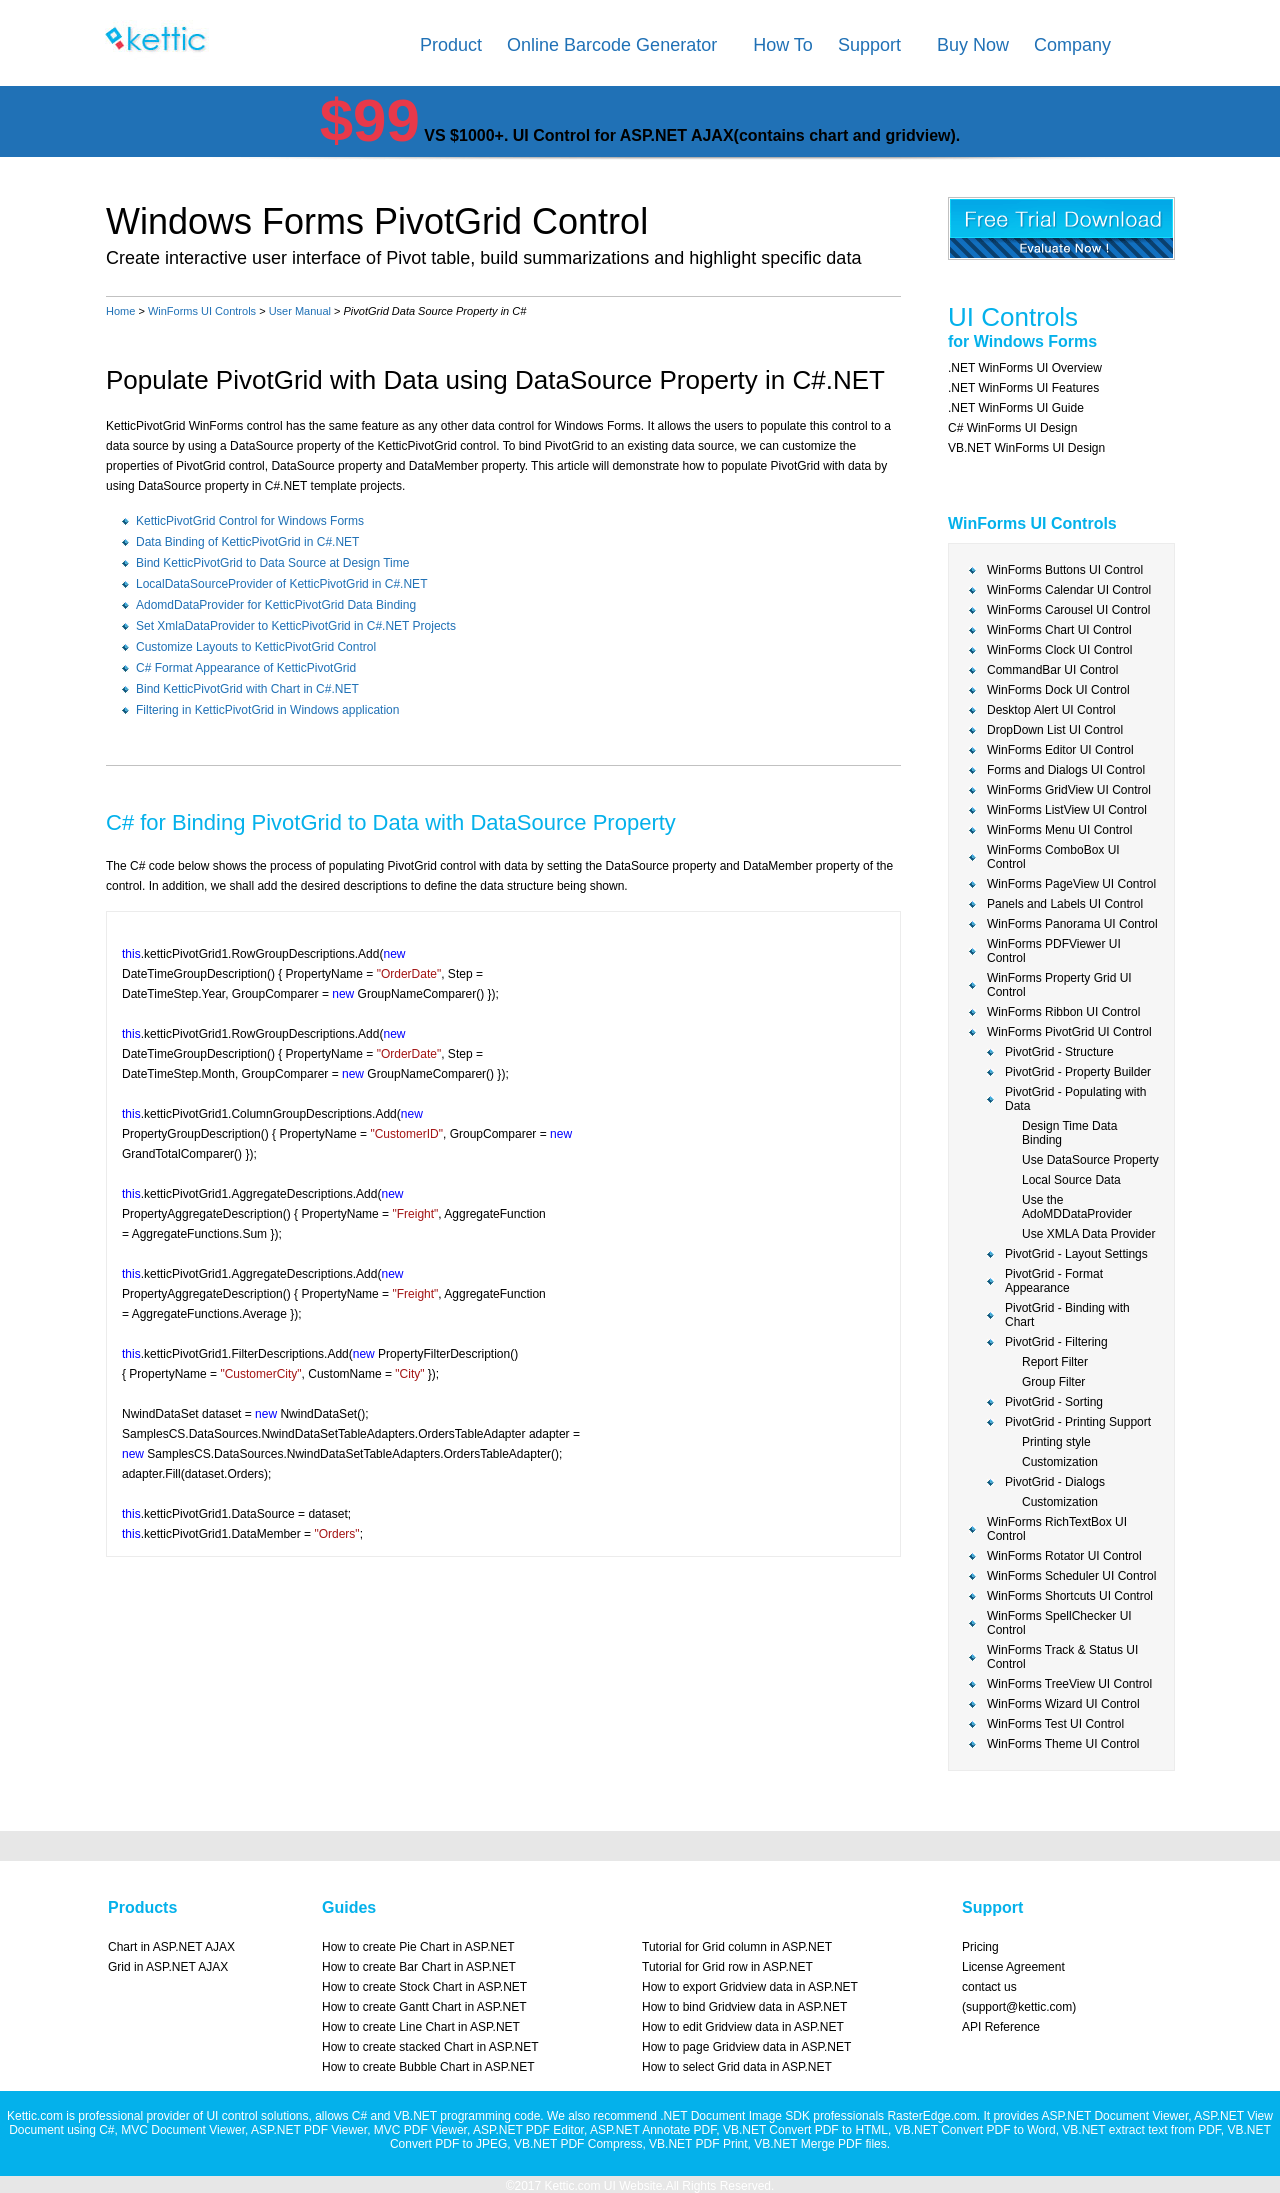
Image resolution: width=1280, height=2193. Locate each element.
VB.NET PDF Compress (578, 2144)
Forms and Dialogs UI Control (1066, 770)
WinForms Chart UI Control (1059, 630)
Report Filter (1055, 1362)
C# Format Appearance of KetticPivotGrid (246, 668)
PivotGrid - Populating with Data (1075, 1099)
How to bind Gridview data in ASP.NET (744, 2007)
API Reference (1001, 2027)
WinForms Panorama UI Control (1072, 924)
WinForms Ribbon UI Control (1063, 1012)
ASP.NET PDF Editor (528, 2130)
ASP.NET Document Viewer (1114, 2116)
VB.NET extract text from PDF (1141, 2130)
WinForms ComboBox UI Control (1053, 857)
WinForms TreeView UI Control (1069, 1684)
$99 (370, 120)
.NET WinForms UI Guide (1016, 408)
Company (1072, 45)
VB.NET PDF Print (698, 2144)
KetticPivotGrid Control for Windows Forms (250, 521)
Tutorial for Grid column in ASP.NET (737, 1947)
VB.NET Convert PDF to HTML (805, 2130)
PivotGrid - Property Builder (1078, 1072)
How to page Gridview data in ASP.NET (746, 2047)
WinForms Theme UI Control (1063, 1744)
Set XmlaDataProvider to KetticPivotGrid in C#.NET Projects (296, 626)
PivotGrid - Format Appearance (1054, 1281)
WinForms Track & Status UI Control (1062, 1657)
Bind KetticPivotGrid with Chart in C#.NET (247, 689)
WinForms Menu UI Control (1059, 830)
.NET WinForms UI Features (1023, 388)
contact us (989, 1987)
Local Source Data (1071, 1180)
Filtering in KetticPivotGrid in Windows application (267, 710)
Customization (1060, 1462)
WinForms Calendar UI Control (1069, 590)
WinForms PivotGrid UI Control (1069, 1032)
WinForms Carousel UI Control (1068, 610)
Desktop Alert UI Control (1051, 710)
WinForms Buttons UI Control (1065, 570)
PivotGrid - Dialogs (1055, 1482)
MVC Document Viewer (183, 2130)
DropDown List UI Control (1055, 730)
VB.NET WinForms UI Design (1026, 448)
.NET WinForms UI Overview (1025, 368)
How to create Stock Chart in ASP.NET (424, 1987)
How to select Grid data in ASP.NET (737, 2067)
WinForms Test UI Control (1055, 1724)
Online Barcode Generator (612, 45)
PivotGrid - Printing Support (1078, 1422)
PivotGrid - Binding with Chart (1067, 1315)
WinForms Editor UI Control (1060, 750)
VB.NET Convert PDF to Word (975, 2130)
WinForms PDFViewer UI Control (1054, 951)
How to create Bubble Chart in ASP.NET (428, 2067)
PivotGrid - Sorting (1054, 1402)
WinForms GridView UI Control (1069, 790)
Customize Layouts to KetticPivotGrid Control (256, 647)
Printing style (1056, 1442)
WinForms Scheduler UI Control (1071, 1576)
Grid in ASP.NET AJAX (168, 1967)
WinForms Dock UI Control (1058, 690)
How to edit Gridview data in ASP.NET (743, 2027)
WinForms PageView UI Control (1071, 884)
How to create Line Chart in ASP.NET (421, 2027)
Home (120, 311)
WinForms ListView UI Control (1067, 810)
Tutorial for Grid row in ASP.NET (727, 1967)
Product (451, 45)
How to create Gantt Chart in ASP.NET (424, 2007)
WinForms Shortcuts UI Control (1070, 1596)
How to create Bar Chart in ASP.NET (419, 1967)
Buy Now (973, 45)
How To (783, 45)
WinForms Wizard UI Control (1063, 1704)
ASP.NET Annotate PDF (653, 2130)
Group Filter (1053, 1382)
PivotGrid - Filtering (1056, 1342)
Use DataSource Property (1090, 1160)
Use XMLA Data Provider (1088, 1234)
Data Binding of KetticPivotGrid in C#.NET (247, 542)
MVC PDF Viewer (420, 2130)
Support (869, 45)
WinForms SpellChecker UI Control (1059, 1623)
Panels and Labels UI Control (1065, 904)
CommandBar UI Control (1052, 670)
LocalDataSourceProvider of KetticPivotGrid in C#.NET (281, 584)
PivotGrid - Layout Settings (1076, 1254)
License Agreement (1013, 1967)
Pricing (980, 1947)
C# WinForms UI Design (1012, 428)
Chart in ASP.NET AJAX (171, 1947)
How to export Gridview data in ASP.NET (750, 1987)
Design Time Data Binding (1069, 1133)
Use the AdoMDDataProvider (1077, 1207)
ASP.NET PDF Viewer (309, 2130)
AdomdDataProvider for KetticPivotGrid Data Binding (276, 605)
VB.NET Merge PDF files (820, 2144)
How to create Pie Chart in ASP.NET (418, 1947)
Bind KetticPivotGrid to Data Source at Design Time (272, 563)
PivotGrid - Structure (1059, 1052)
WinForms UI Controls (202, 311)
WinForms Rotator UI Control (1064, 1556)
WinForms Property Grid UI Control (1059, 985)
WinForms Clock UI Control (1059, 650)
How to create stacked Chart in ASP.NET (430, 2047)
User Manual (300, 311)
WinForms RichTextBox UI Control (1057, 1529)
